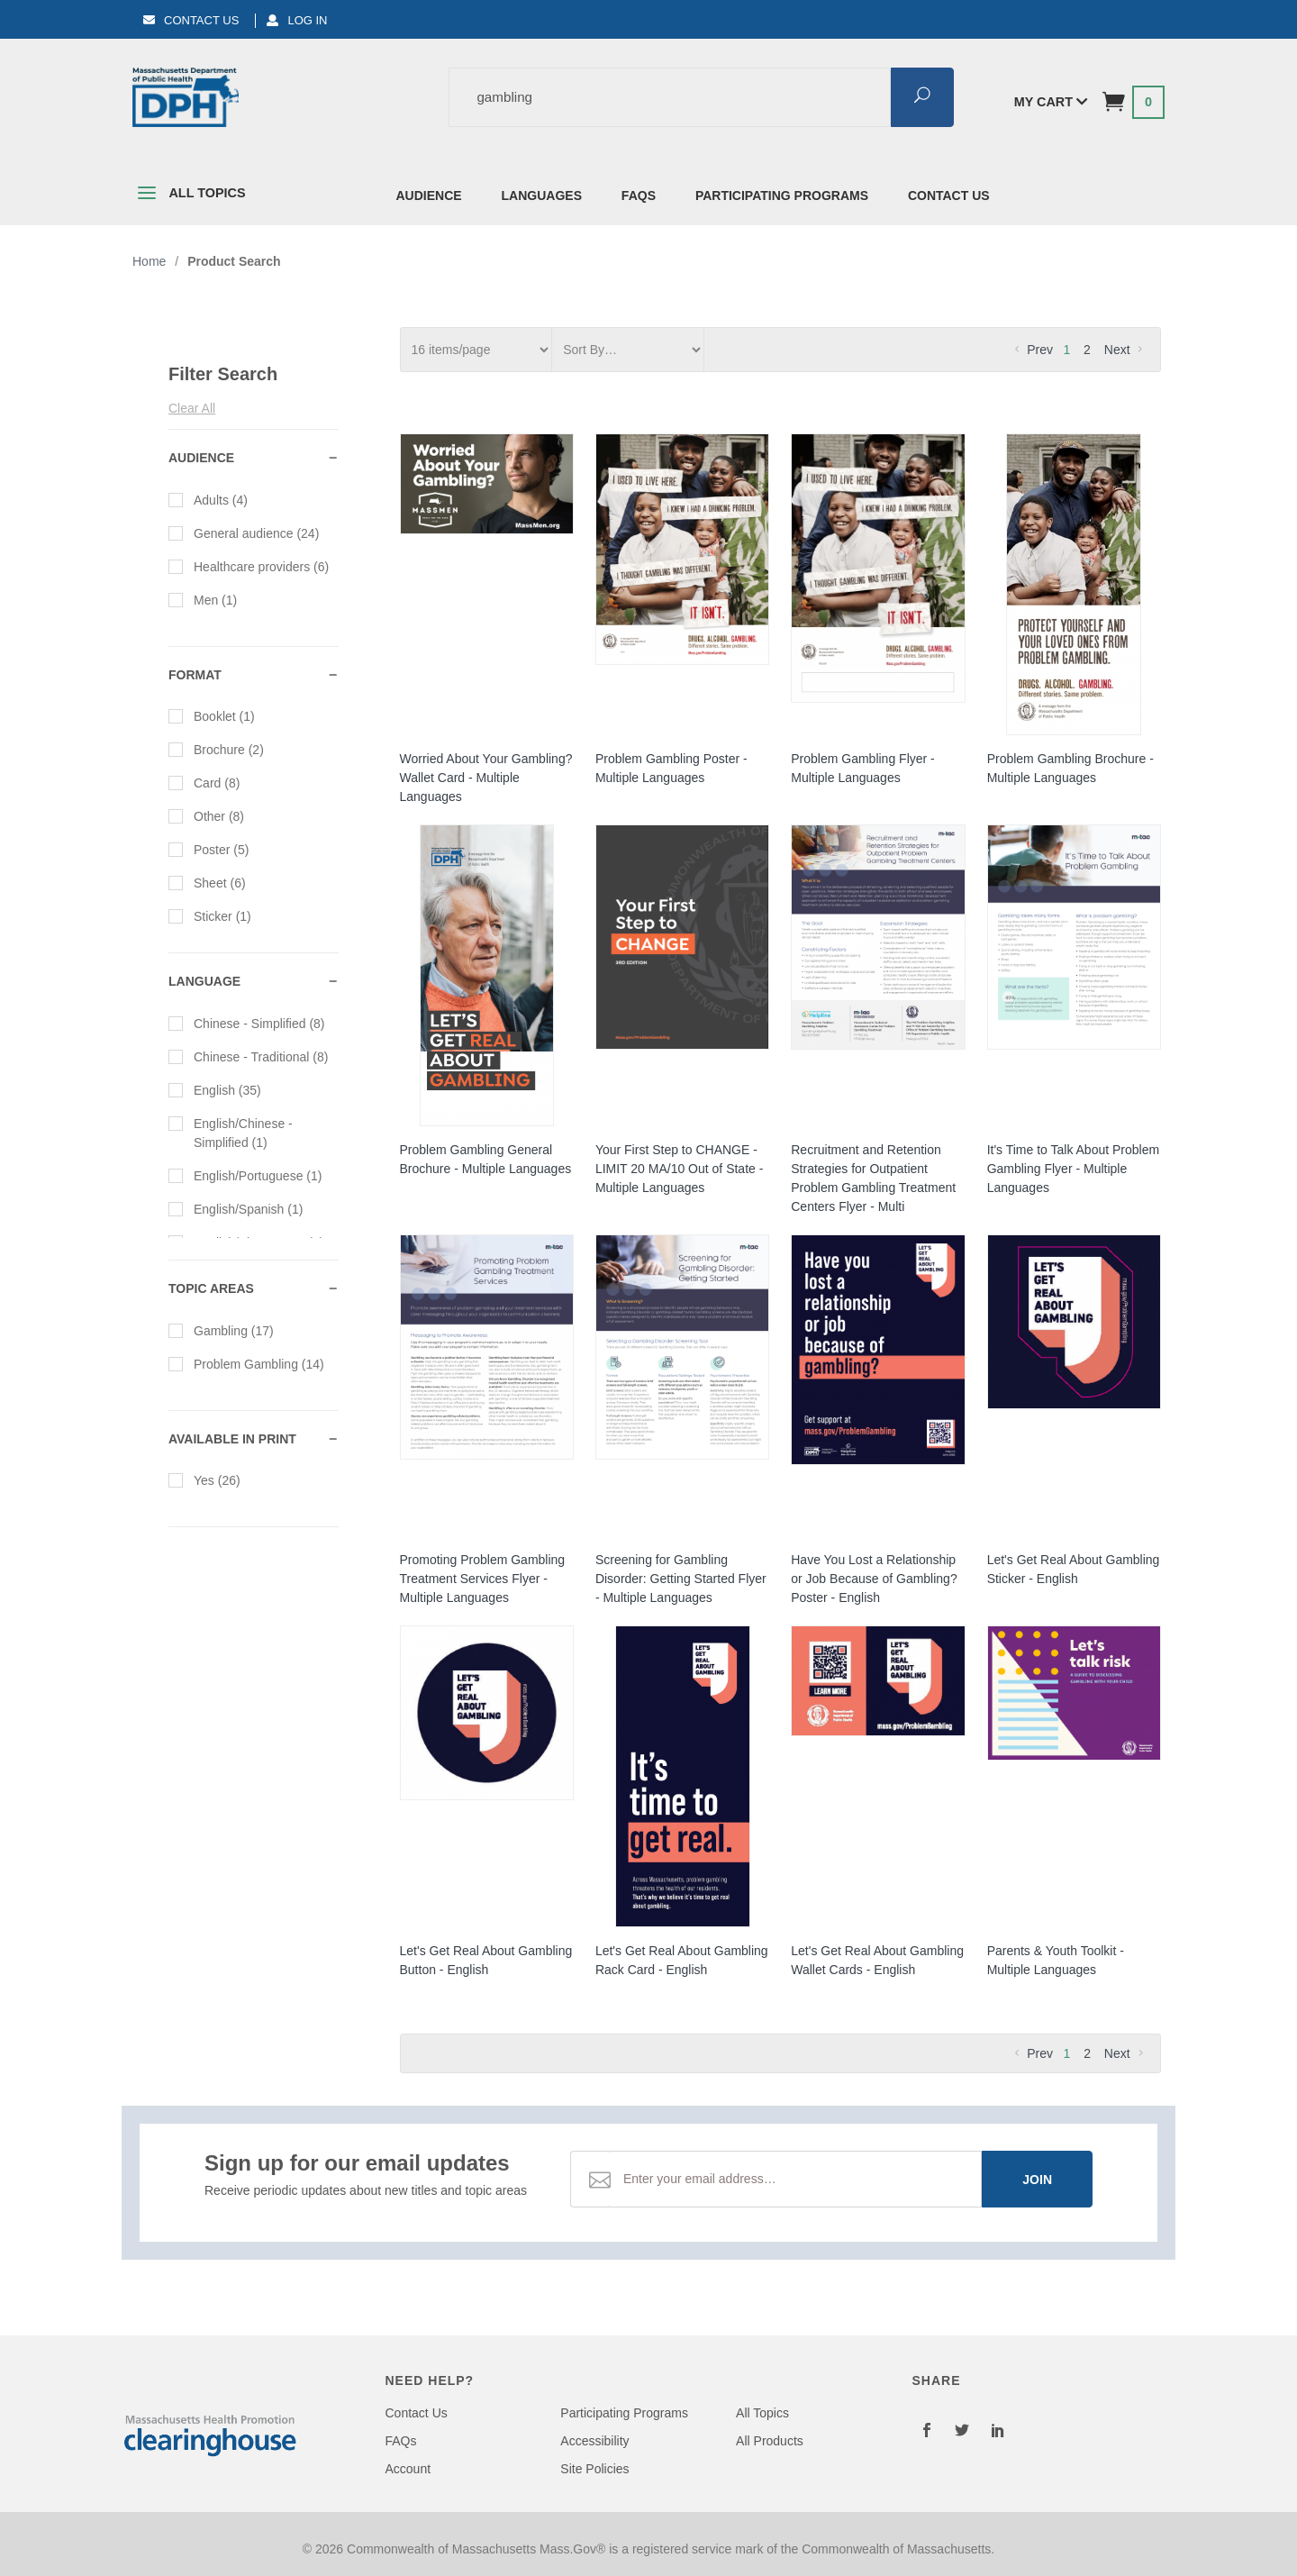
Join (1037, 2179)
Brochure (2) (216, 749)
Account (408, 2469)
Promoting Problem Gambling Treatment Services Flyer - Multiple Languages (483, 1578)
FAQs (638, 195)
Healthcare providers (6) (248, 566)
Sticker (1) (209, 915)
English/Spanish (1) (235, 1208)
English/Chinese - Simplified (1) (230, 1132)
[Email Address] (795, 2179)
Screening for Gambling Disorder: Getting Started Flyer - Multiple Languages (680, 1578)
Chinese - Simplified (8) (246, 1023)
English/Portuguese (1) (245, 1175)
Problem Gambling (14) (246, 1363)
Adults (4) (208, 499)
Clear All (191, 408)
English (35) (214, 1089)
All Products (769, 2441)
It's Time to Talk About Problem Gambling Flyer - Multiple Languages (1073, 1168)
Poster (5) (208, 849)
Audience (429, 195)
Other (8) (206, 815)
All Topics (189, 196)
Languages (542, 195)
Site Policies (594, 2469)
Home (149, 261)
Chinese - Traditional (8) (248, 1056)
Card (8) (204, 782)
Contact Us (191, 20)
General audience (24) (243, 532)
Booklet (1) (211, 715)
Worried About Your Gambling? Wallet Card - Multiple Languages (486, 777)
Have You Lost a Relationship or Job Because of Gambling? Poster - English (874, 1578)
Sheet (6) (207, 882)
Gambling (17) (221, 1330)
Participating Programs (781, 195)
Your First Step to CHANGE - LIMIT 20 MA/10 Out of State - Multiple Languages (679, 1168)
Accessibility (594, 2441)
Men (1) (202, 599)
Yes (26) (204, 1479)
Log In (297, 20)
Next (1125, 349)
